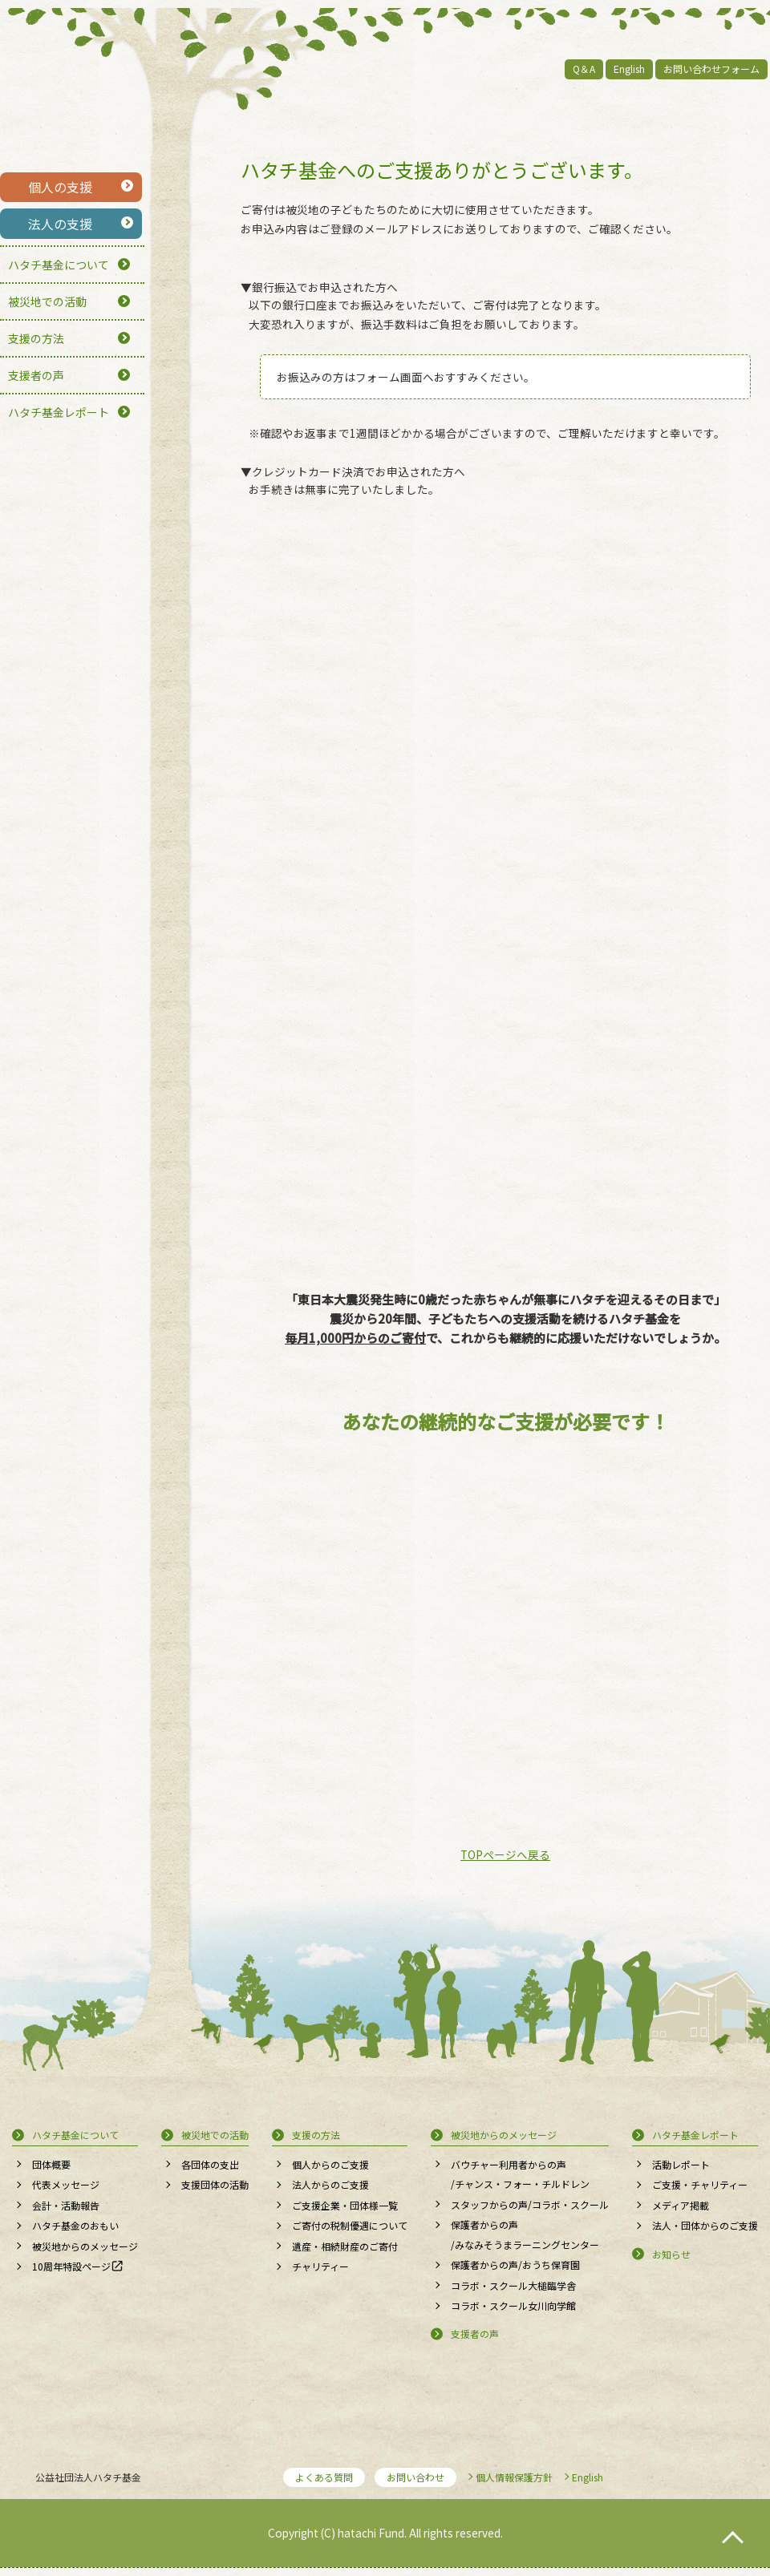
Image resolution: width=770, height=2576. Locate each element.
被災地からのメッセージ (85, 2246)
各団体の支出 (210, 2164)
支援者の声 (36, 375)
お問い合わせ (415, 2477)
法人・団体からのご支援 (705, 2225)
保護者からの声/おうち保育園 (515, 2264)
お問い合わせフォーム (711, 68)
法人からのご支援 (330, 2184)
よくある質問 (324, 2477)
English (629, 68)
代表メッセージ (65, 2184)
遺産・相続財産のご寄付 (345, 2246)
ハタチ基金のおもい (75, 2225)
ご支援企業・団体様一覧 (345, 2205)
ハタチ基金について (58, 265)
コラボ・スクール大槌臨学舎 (513, 2285)
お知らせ (671, 2254)
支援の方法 (36, 338)
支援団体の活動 (215, 2184)
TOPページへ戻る (505, 1854)
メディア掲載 (680, 2205)
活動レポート (681, 2164)
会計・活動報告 (65, 2205)
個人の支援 (60, 186)
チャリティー (320, 2266)
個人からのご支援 (330, 2164)
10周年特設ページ (71, 2266)
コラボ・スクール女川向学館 (513, 2305)
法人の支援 (60, 223)
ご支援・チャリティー (700, 2184)
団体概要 (51, 2164)
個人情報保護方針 (514, 2477)
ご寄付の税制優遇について (349, 2225)
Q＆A (584, 68)
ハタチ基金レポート (58, 412)
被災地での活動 (47, 301)
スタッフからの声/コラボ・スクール (530, 2204)
